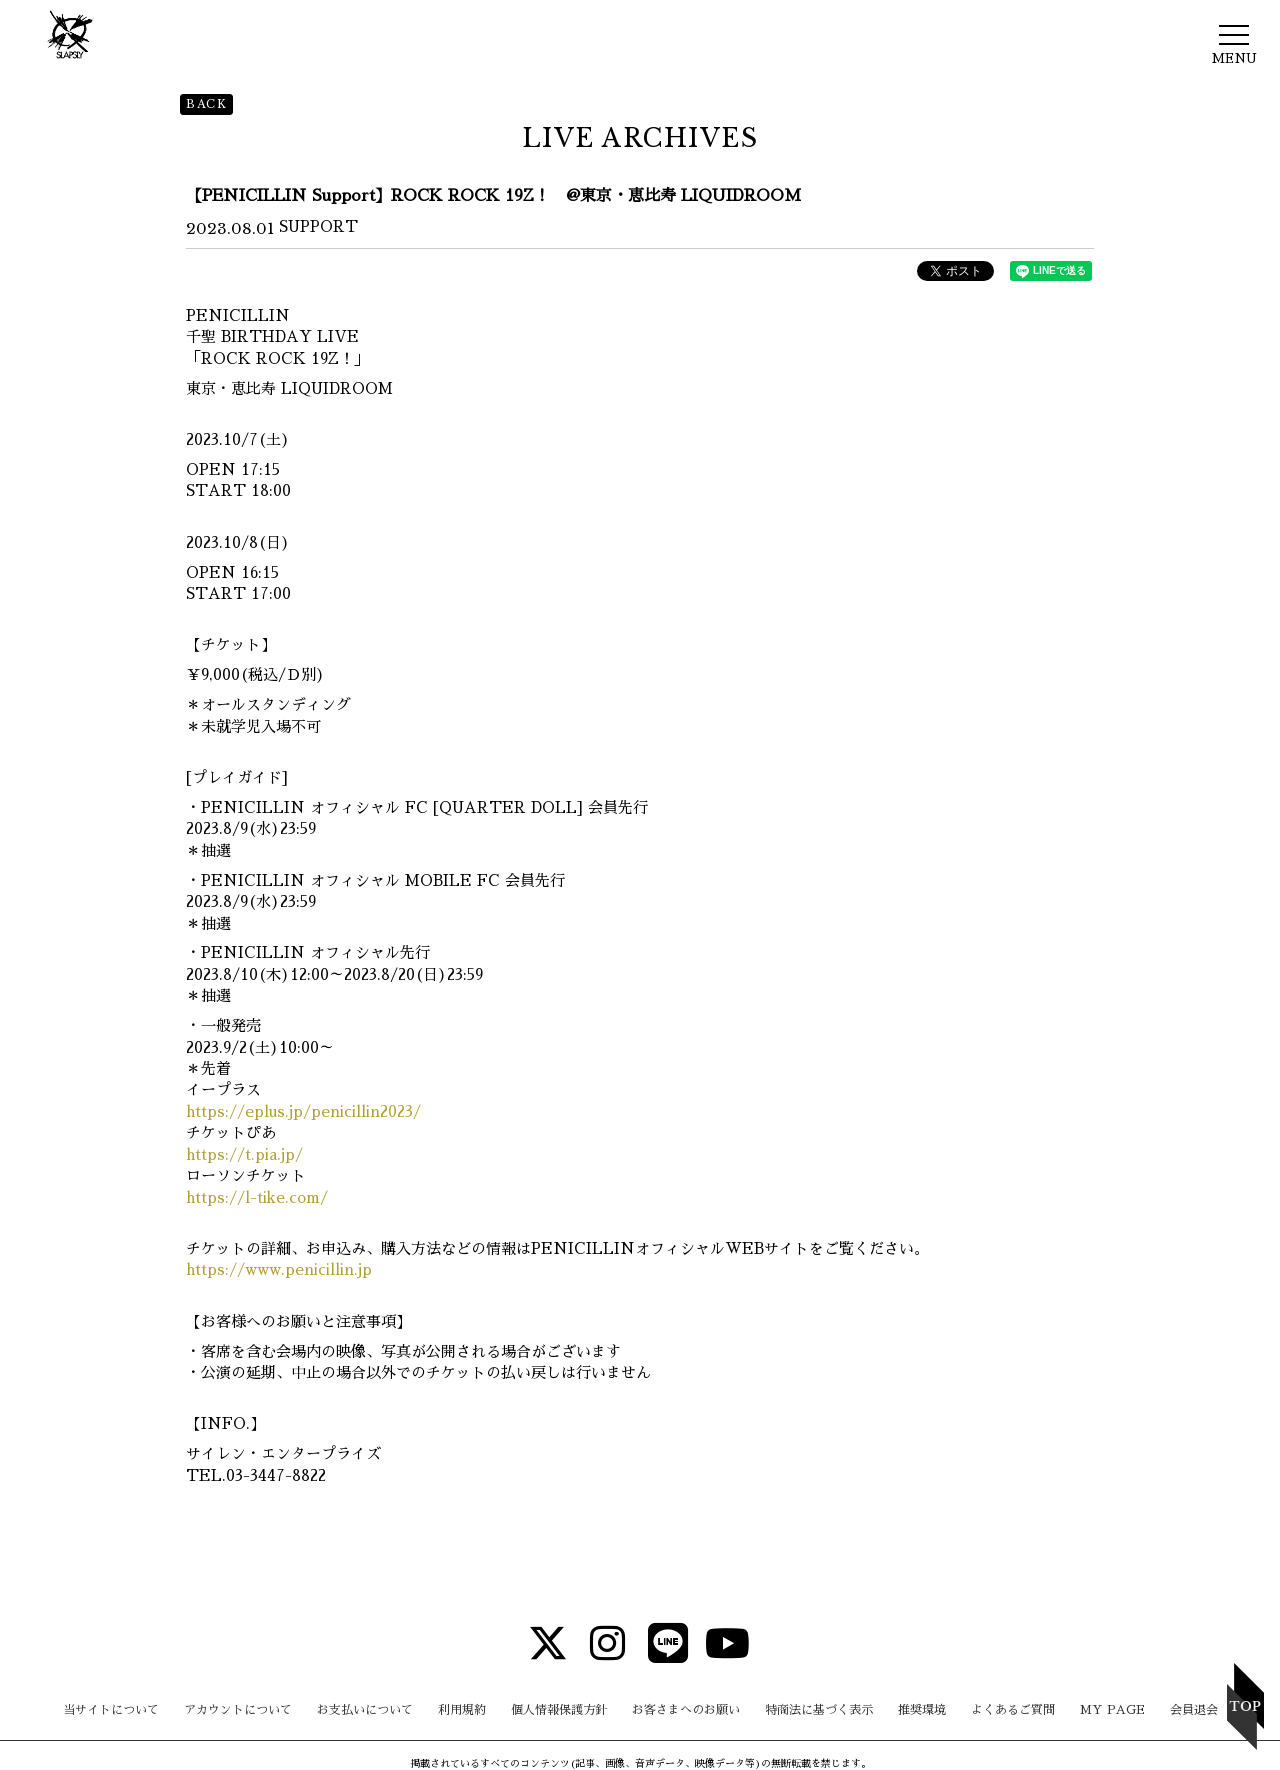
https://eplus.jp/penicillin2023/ (303, 1111)
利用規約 (462, 1710)
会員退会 (1194, 1710)
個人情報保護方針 (559, 1710)
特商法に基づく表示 (819, 1710)
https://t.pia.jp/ (244, 1154)
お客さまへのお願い (686, 1710)
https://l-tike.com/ (257, 1197)
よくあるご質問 (1013, 1710)
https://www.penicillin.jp (279, 1269)
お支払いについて (365, 1710)
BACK (206, 104)
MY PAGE (1112, 1710)
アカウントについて (238, 1710)
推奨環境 (922, 1710)
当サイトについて (111, 1710)
